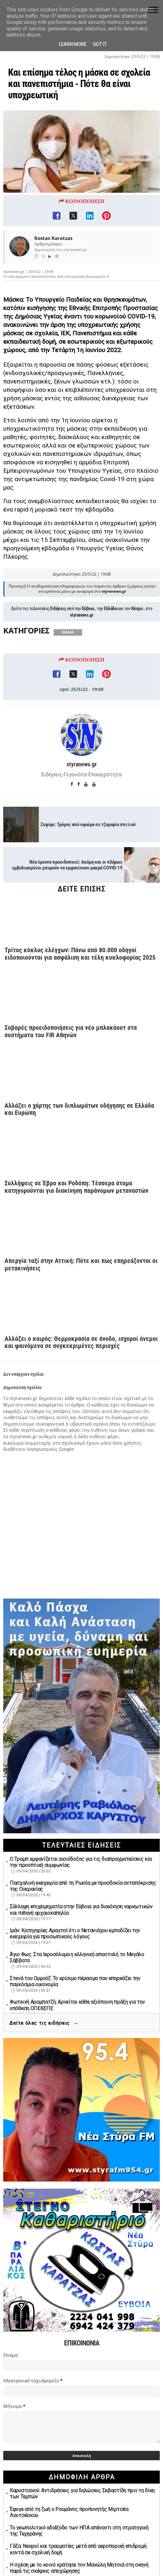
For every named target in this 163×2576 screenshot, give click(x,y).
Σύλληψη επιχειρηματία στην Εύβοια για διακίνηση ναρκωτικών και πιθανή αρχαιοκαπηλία (81, 1910)
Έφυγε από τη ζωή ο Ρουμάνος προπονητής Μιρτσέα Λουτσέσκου (69, 2512)
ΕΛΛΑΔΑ (68, 658)
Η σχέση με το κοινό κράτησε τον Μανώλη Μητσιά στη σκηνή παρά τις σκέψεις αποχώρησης (79, 2568)
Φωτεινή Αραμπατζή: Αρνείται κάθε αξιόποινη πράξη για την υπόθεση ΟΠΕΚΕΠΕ (77, 2005)
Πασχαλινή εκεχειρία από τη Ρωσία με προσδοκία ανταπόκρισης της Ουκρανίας (83, 1886)
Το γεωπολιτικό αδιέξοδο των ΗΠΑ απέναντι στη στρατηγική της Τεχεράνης (79, 2531)
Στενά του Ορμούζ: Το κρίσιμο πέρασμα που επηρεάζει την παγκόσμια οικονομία (75, 1982)
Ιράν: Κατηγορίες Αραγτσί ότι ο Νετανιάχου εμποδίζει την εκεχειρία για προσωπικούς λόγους (75, 1934)
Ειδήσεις (58, 634)
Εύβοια (88, 634)
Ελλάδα (110, 634)
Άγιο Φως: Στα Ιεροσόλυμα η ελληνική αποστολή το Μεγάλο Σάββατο (77, 1958)
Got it (100, 44)
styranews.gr (81, 641)
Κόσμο (137, 634)
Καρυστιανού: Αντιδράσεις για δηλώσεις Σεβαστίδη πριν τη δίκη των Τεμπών (82, 2494)
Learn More (72, 44)
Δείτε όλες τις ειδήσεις (43, 2024)
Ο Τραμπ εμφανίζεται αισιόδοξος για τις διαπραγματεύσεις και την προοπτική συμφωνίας (81, 1862)
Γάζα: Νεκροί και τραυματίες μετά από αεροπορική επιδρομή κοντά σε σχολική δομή (78, 2549)
